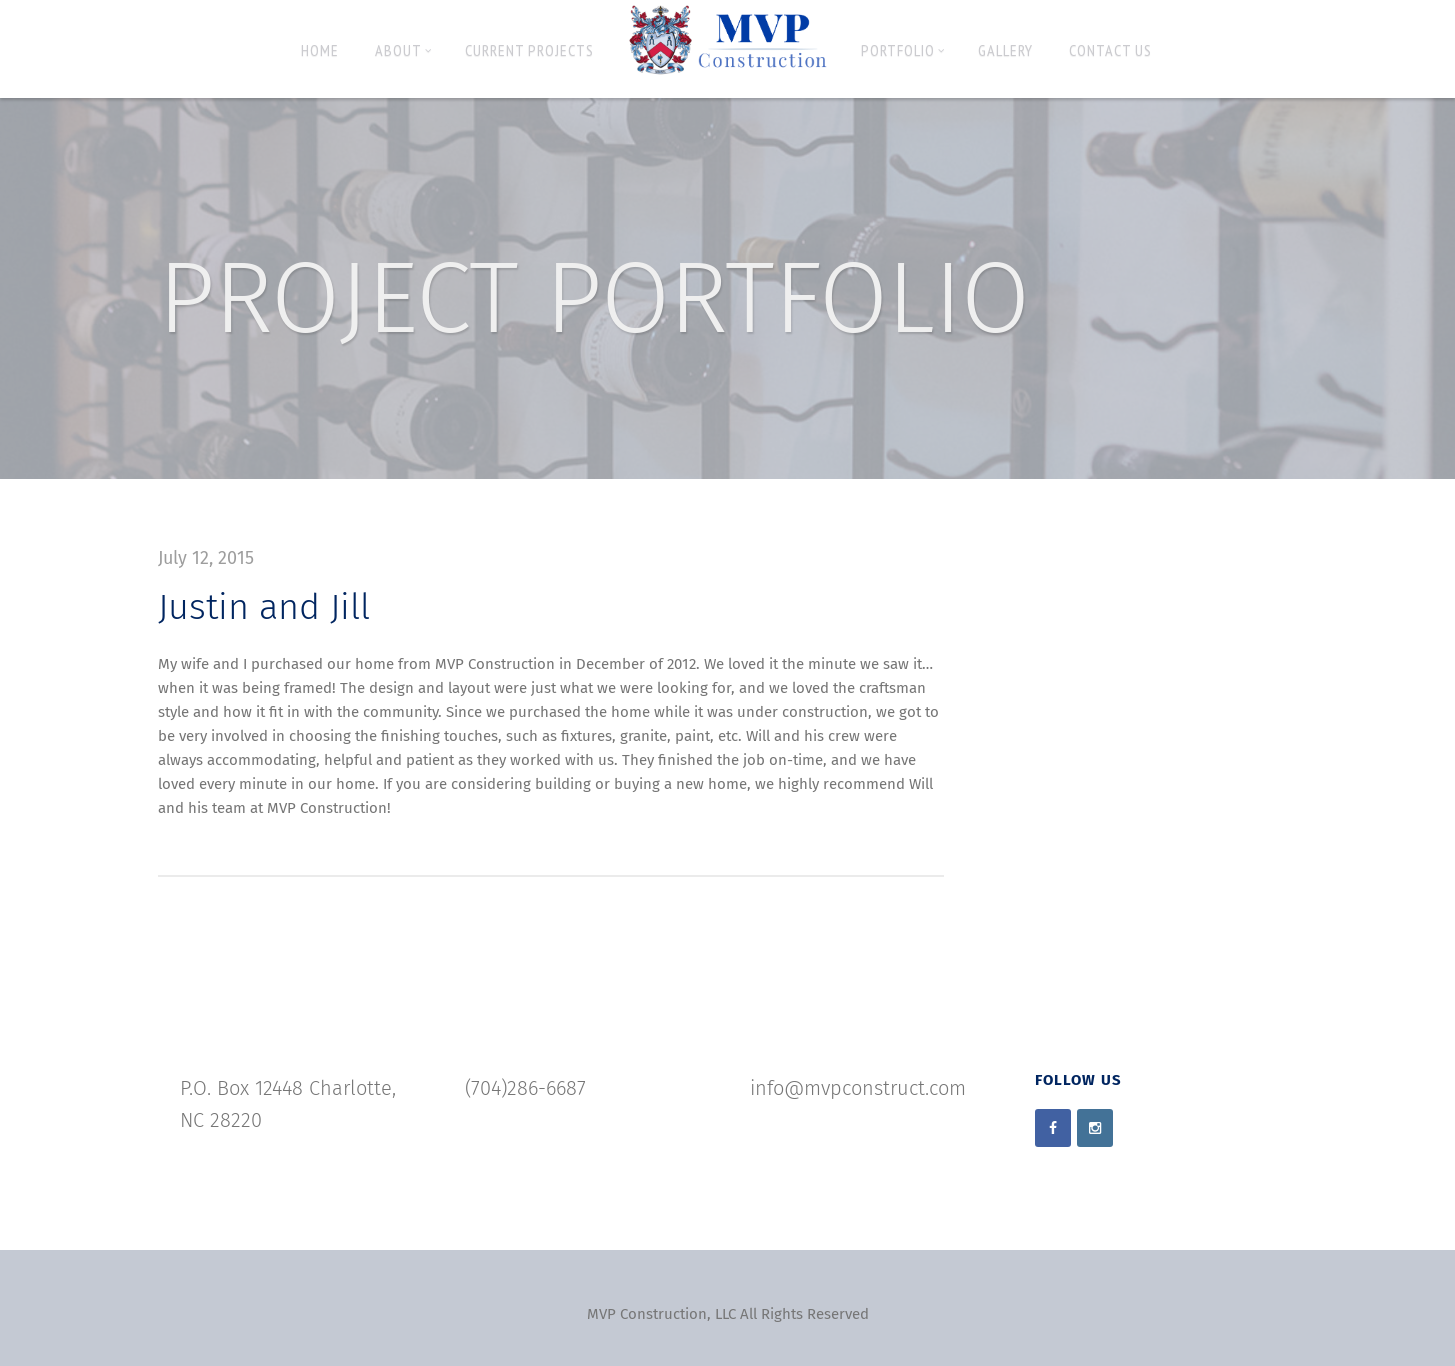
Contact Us (1110, 50)
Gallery (1005, 50)
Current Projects (529, 50)
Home (320, 50)
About (403, 50)
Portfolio (903, 50)
